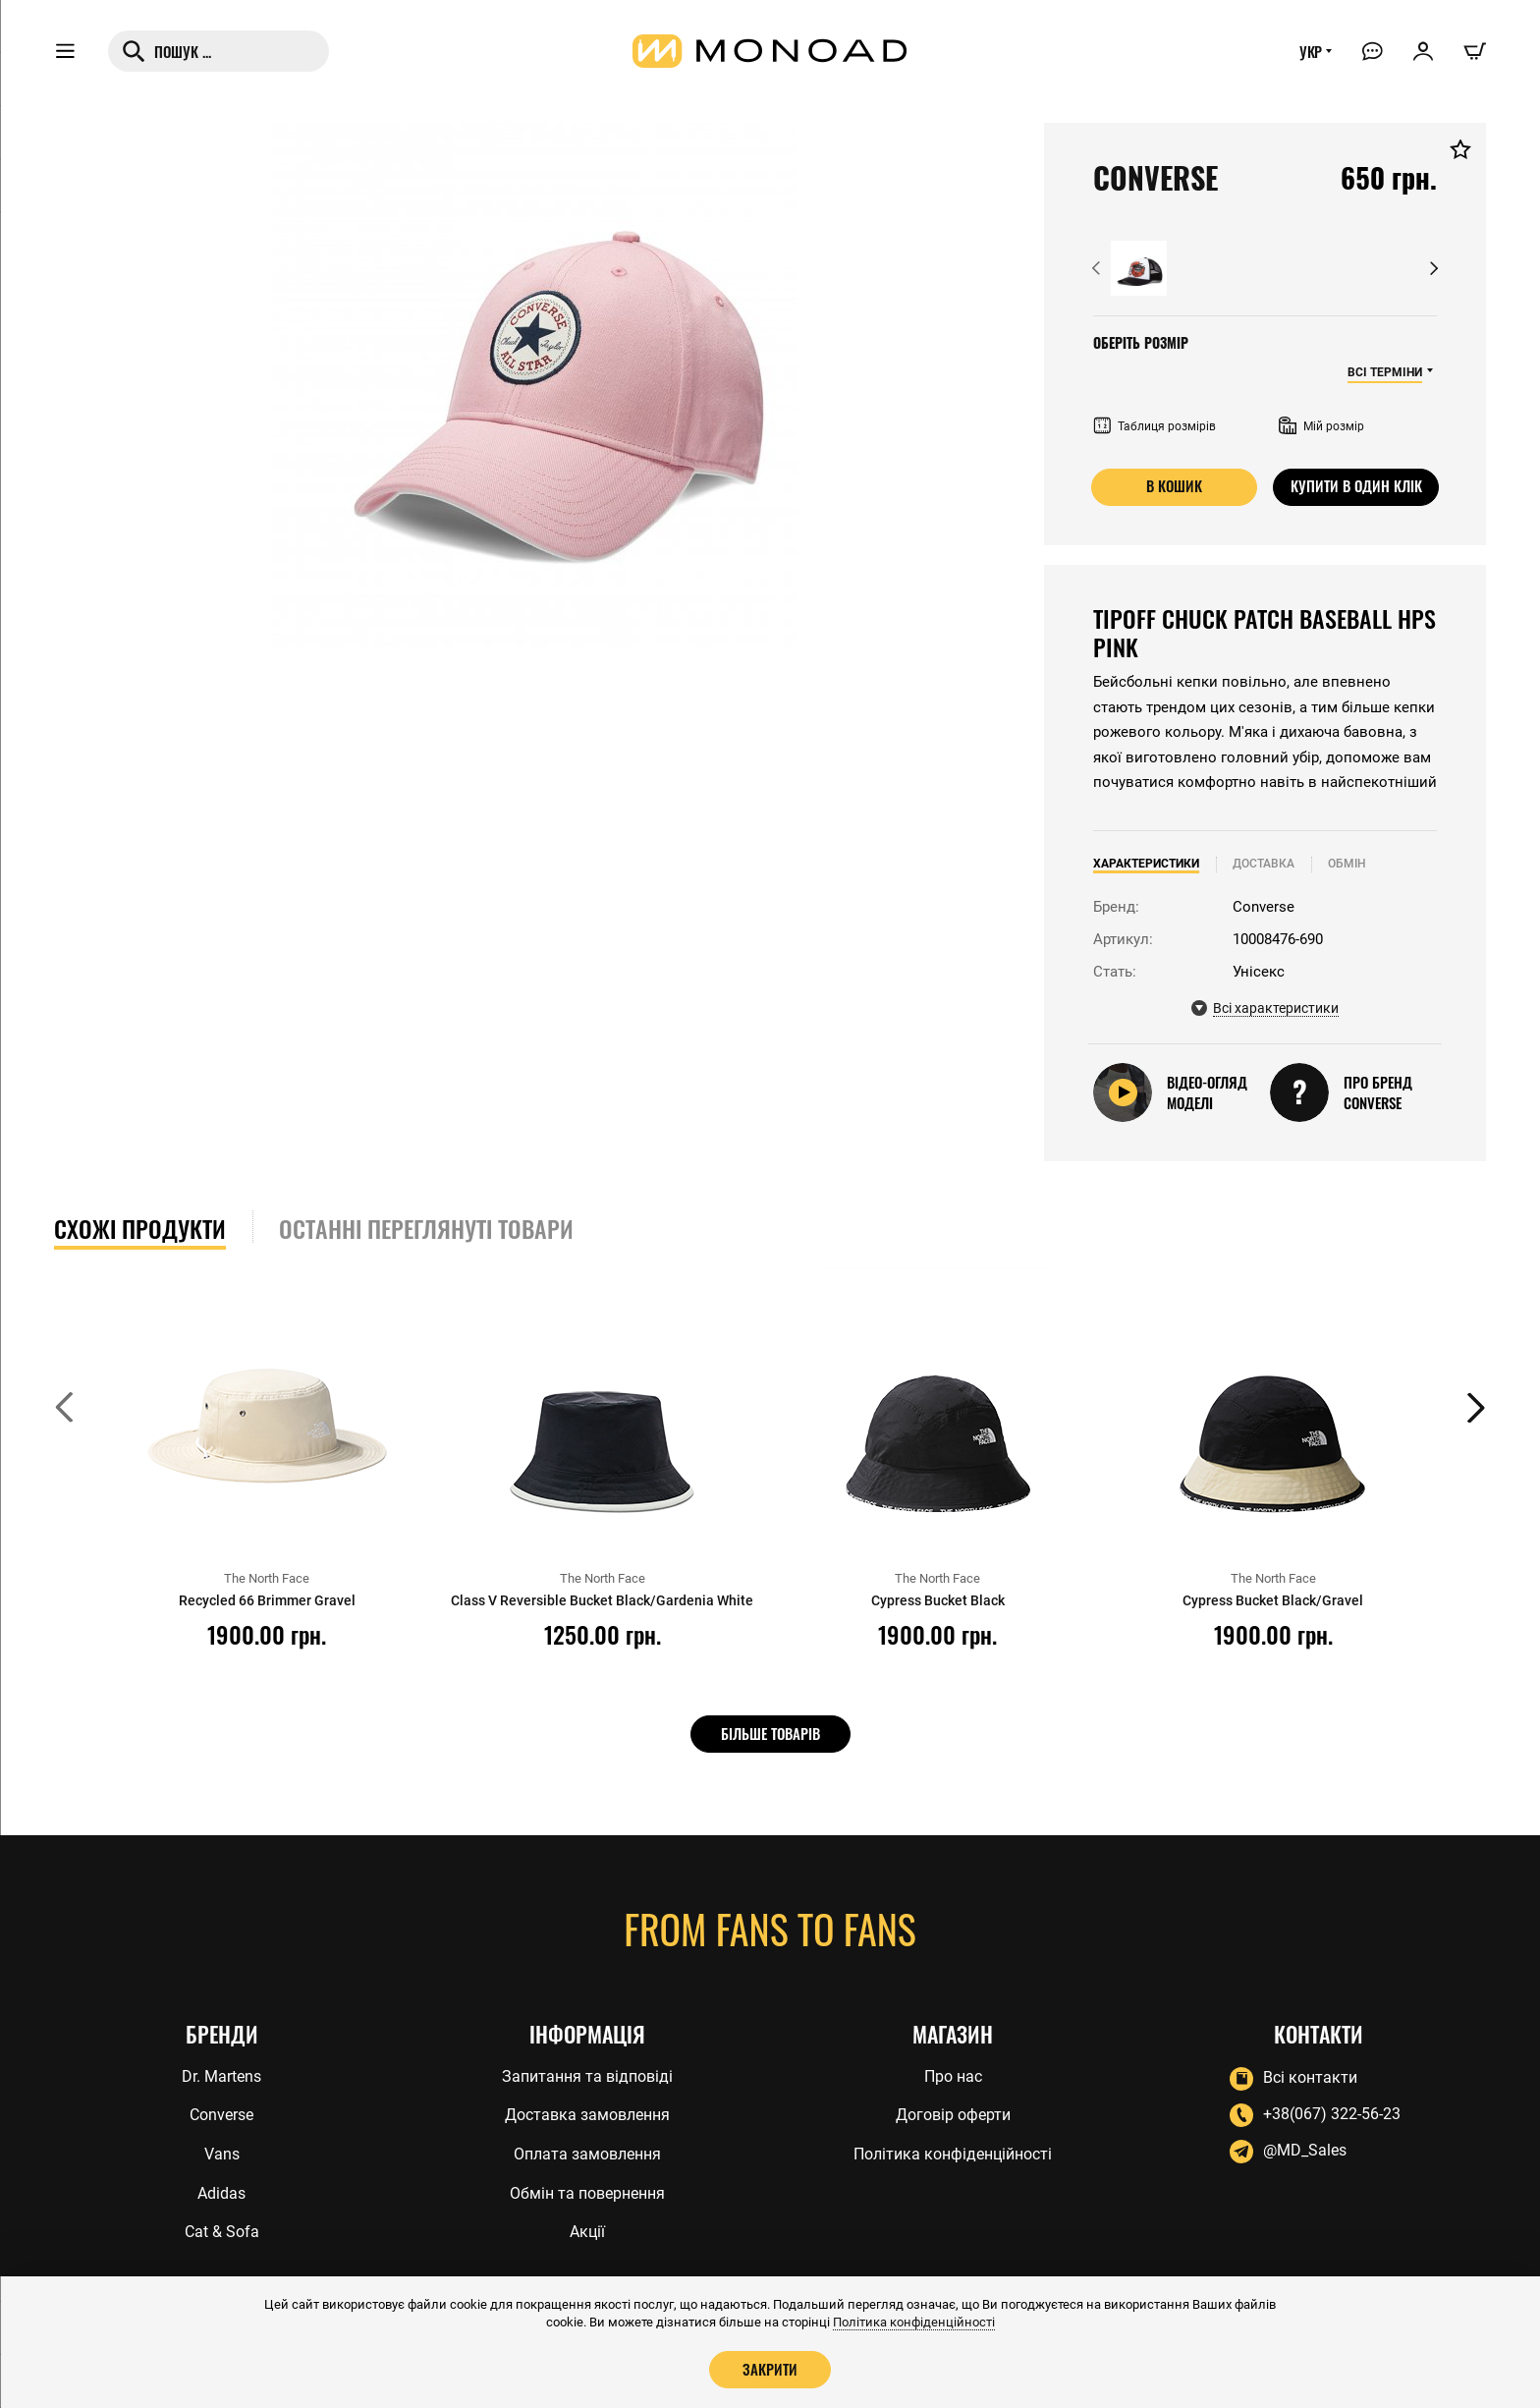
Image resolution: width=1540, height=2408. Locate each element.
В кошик (1174, 486)
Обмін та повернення (587, 2192)
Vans (222, 2153)
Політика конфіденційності (952, 2153)
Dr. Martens (221, 2073)
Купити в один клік (1356, 486)
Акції (587, 2232)
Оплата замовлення (587, 2153)
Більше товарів (770, 1733)
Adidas (221, 2192)
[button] (1096, 268)
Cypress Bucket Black (937, 1600)
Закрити (770, 2369)
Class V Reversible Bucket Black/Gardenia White (603, 1609)
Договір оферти (953, 2112)
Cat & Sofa (222, 2232)
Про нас (953, 2073)
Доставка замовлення (587, 2112)
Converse (221, 2112)
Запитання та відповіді (587, 2073)
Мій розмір (1321, 426)
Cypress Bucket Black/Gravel (1273, 1600)
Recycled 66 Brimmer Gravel (266, 1600)
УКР (1307, 56)
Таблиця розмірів (1154, 426)
